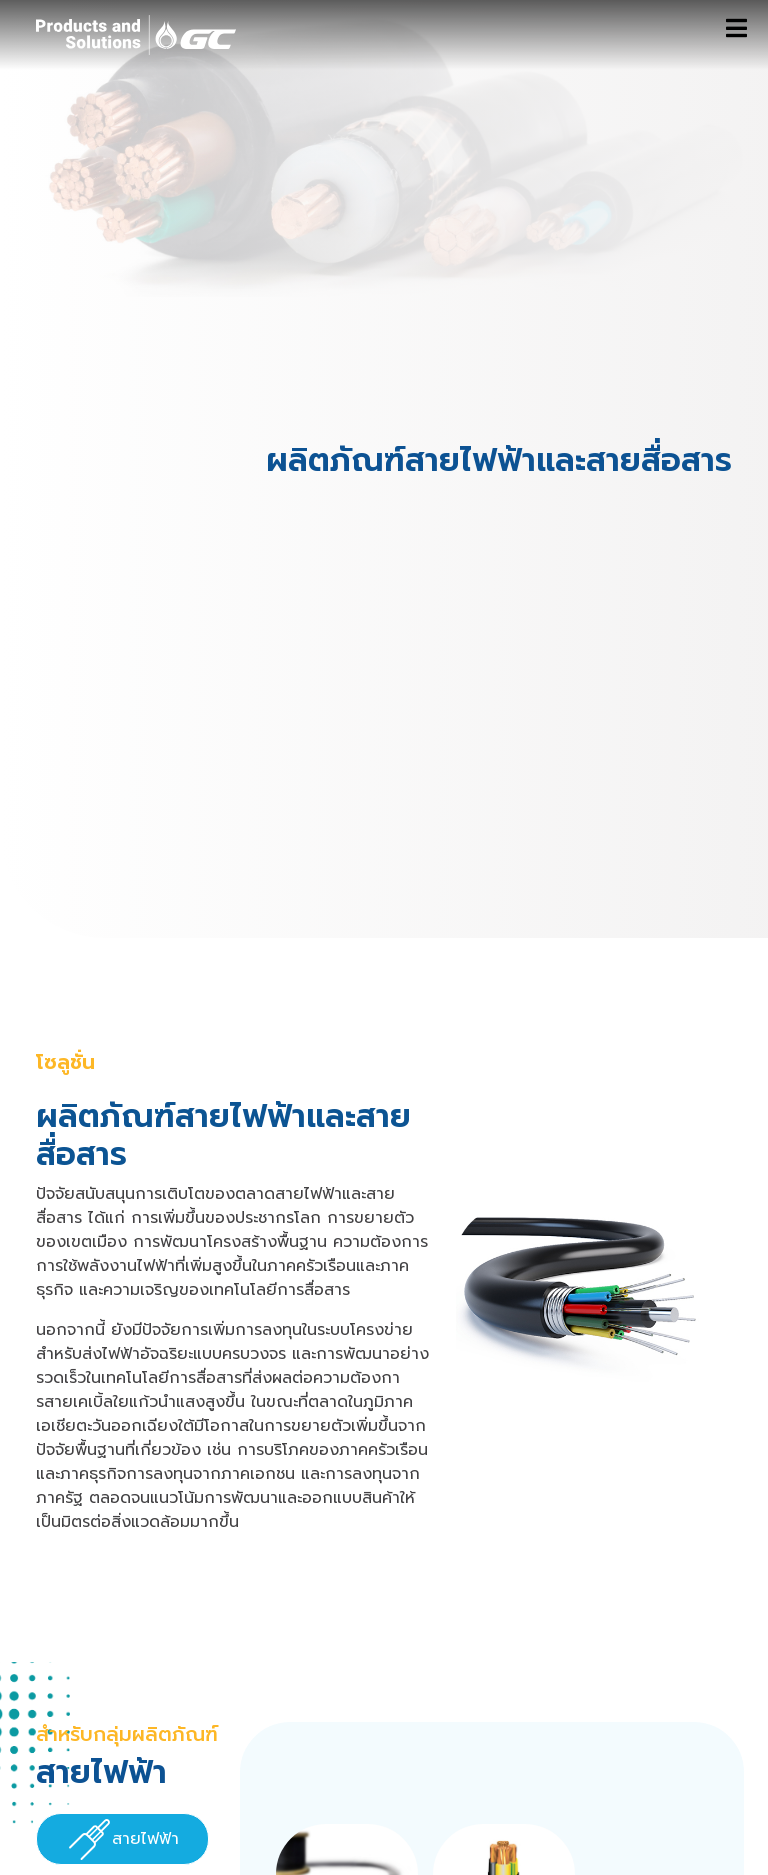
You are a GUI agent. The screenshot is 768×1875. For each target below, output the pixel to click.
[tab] (122, 1839)
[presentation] (122, 1840)
